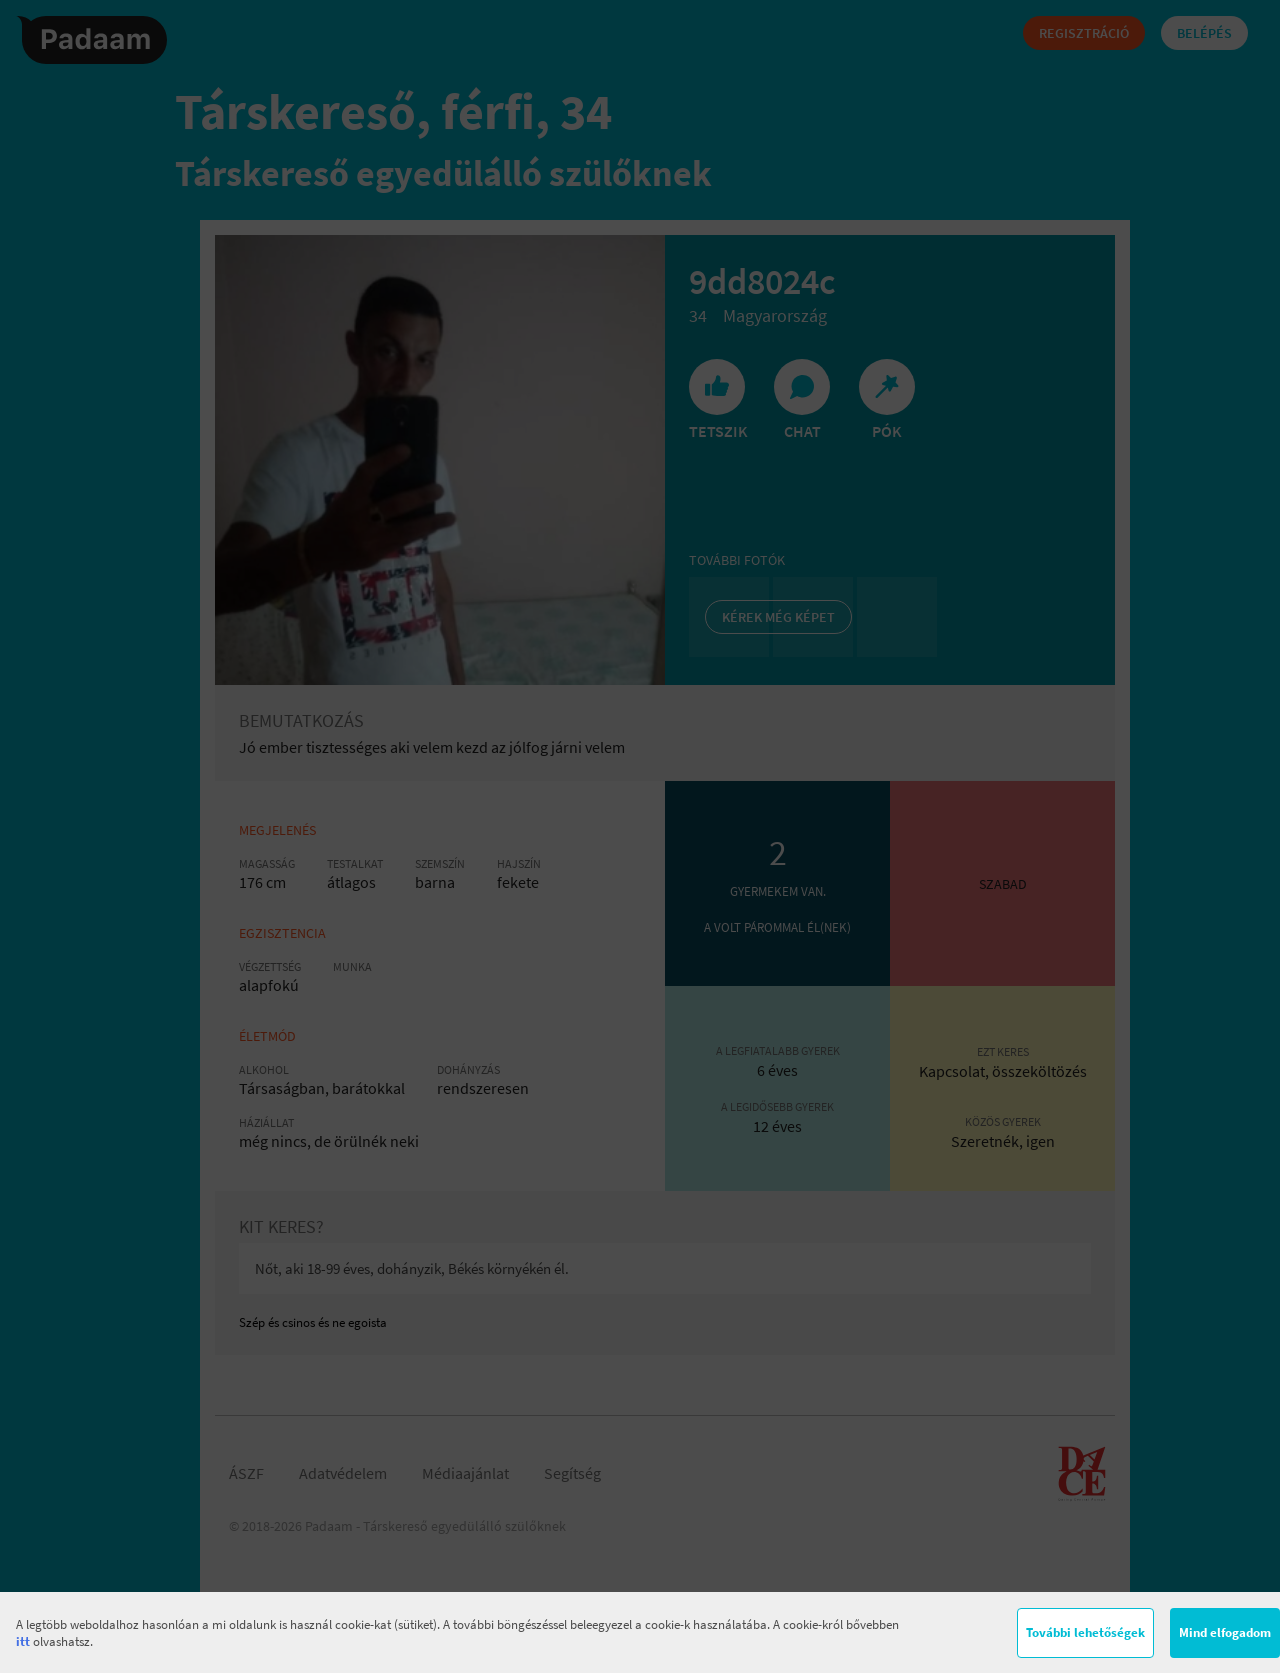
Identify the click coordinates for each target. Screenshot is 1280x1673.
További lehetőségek (1085, 1632)
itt (23, 1641)
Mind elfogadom (1225, 1632)
